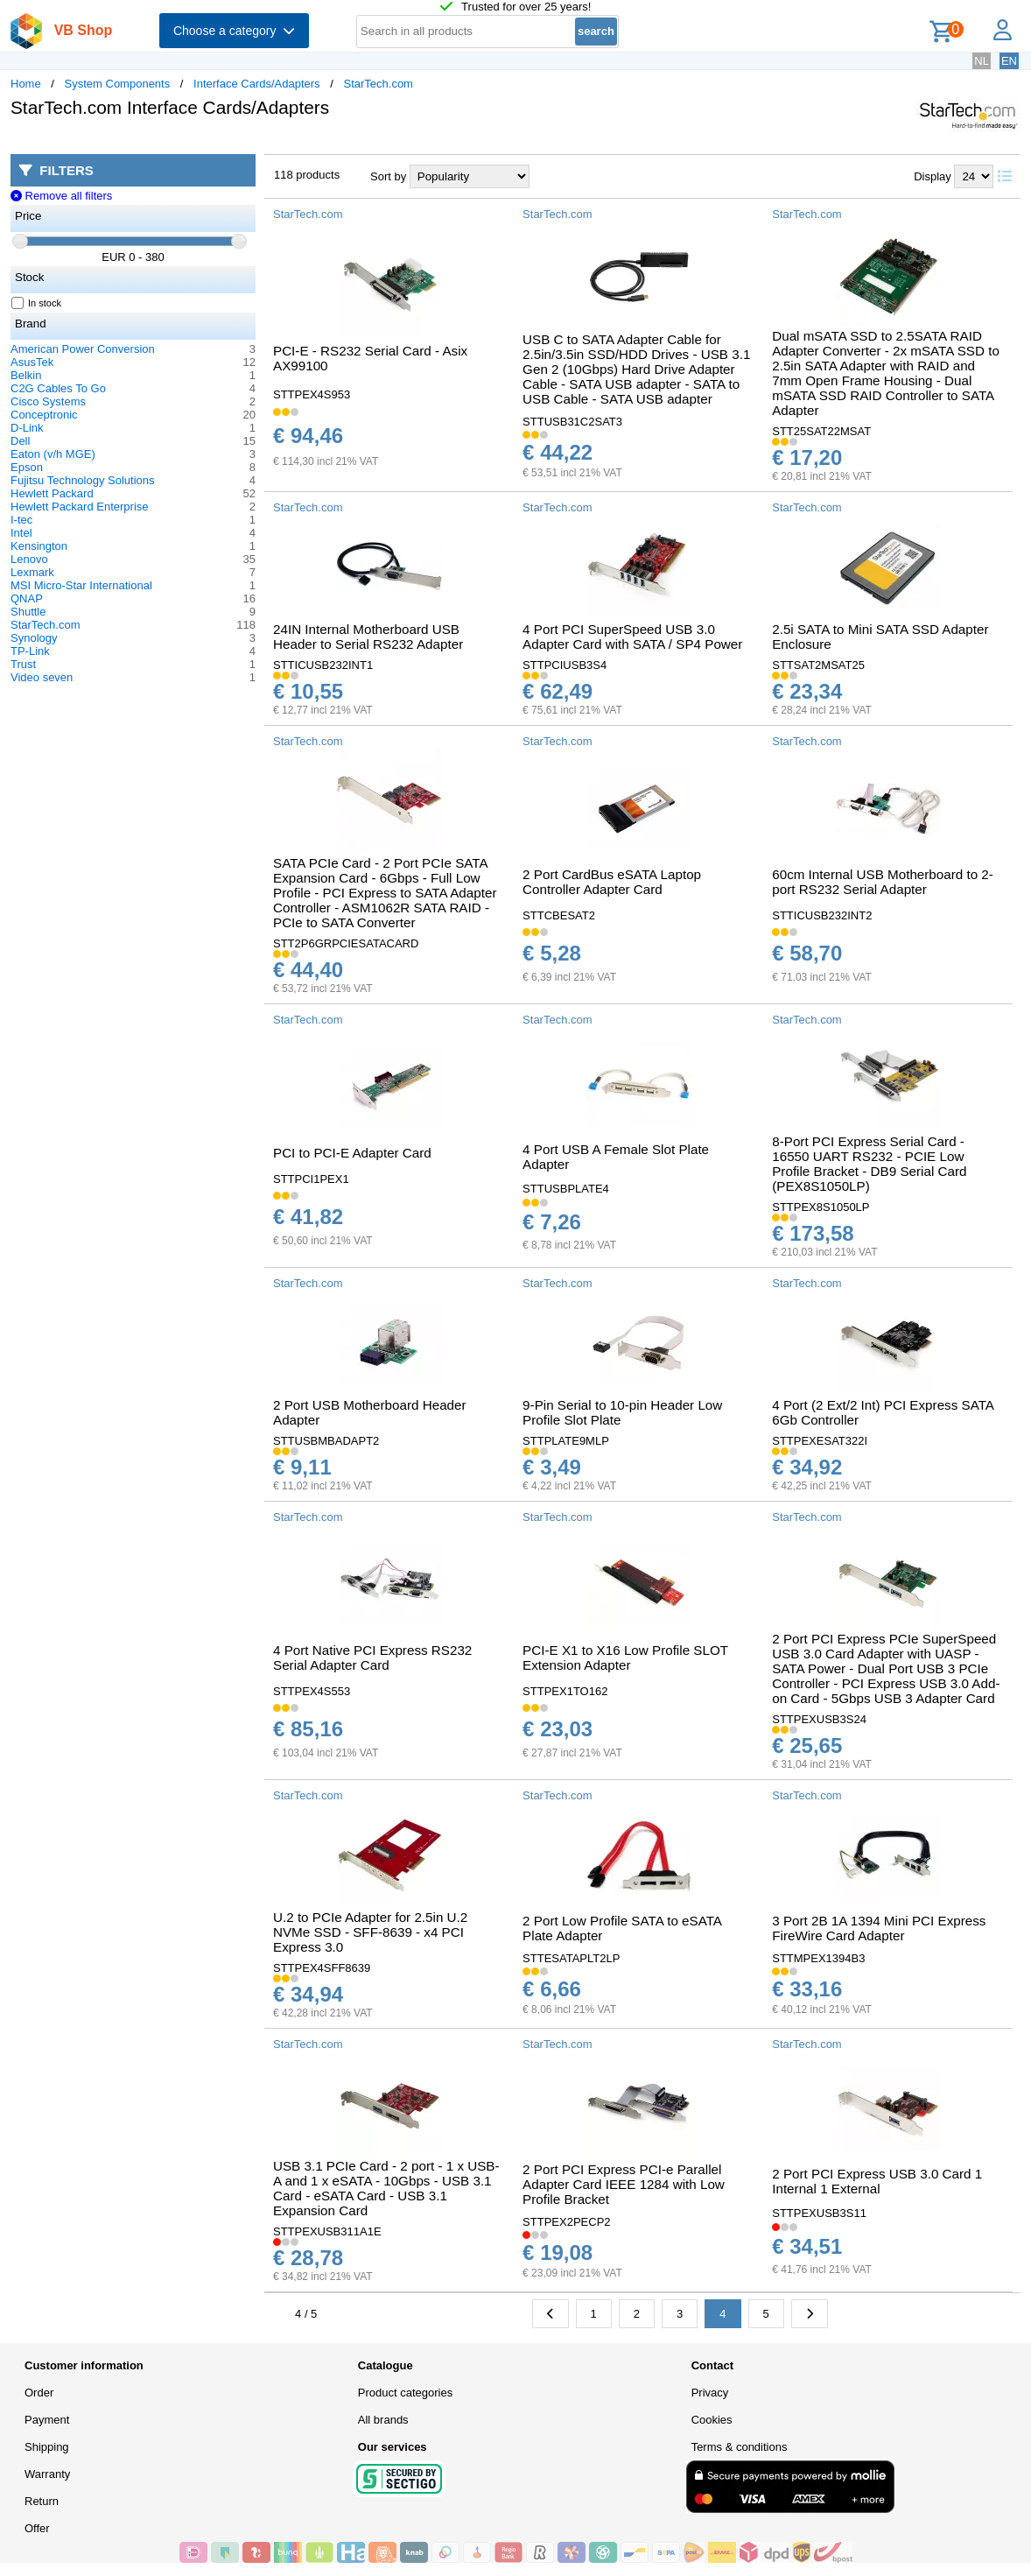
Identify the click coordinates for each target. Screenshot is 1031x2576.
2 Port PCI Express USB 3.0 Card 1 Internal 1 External (877, 2181)
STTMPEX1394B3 (818, 1958)
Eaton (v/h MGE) (53, 454)
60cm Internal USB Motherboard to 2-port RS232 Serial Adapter (882, 882)
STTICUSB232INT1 (323, 665)
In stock (36, 303)
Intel (21, 532)
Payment (47, 2419)
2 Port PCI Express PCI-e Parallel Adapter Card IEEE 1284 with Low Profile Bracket (624, 2184)
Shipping (47, 2446)
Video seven (42, 677)
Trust (23, 664)
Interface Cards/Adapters (256, 83)
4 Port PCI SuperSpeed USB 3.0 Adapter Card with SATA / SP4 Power (632, 636)
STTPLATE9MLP (566, 1440)
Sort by (388, 176)
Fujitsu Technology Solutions (83, 480)
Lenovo (29, 559)
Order (39, 2392)
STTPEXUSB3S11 (819, 2213)
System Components (118, 83)
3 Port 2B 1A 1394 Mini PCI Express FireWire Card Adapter (878, 1928)
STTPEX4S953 (311, 394)
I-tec (21, 519)
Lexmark (32, 572)
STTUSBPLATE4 (566, 1188)
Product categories (405, 2392)
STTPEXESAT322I (819, 1440)
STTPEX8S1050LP (820, 1207)
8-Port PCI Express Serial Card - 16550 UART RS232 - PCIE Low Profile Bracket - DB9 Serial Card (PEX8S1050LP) (869, 1163)
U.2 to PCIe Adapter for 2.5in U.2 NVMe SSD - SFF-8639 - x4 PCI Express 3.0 (370, 1932)
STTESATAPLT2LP (571, 1958)
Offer (37, 2528)
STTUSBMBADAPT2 (326, 1440)
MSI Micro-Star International (81, 585)
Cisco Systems (48, 401)
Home (26, 83)
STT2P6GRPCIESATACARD (345, 943)
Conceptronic (44, 414)
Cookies (712, 2419)
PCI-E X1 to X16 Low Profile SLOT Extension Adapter (625, 1657)
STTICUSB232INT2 (822, 915)
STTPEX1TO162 (565, 1691)
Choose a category (234, 31)
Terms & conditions (739, 2446)
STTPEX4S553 (311, 1691)
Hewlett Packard (52, 493)
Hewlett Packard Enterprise (80, 506)
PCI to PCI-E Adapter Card (352, 1152)
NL (981, 60)
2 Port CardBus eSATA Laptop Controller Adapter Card (612, 882)
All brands (383, 2419)
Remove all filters (61, 195)
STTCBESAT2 (559, 915)
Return (42, 2501)
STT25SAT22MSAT (821, 431)
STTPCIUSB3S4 (565, 665)
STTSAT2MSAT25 (818, 665)
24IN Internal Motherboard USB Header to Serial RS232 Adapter (368, 636)
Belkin (26, 375)
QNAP (27, 598)
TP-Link (30, 651)
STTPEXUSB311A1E (327, 2231)
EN (1009, 60)
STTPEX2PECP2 (566, 2221)
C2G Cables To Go (58, 388)
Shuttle (28, 611)
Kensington (39, 546)
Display (932, 176)
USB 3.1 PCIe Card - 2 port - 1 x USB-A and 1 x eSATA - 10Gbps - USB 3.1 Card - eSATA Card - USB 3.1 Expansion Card (386, 2188)
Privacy (710, 2392)
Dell (20, 440)
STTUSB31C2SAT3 (572, 421)
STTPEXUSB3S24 (819, 1719)
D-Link (27, 427)
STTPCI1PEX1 (311, 1179)
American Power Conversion (83, 348)
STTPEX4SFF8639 (321, 1967)
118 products (307, 174)
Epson (27, 467)
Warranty (47, 2474)
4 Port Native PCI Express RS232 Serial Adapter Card (372, 1657)
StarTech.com (377, 83)
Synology (34, 637)
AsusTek (32, 362)
